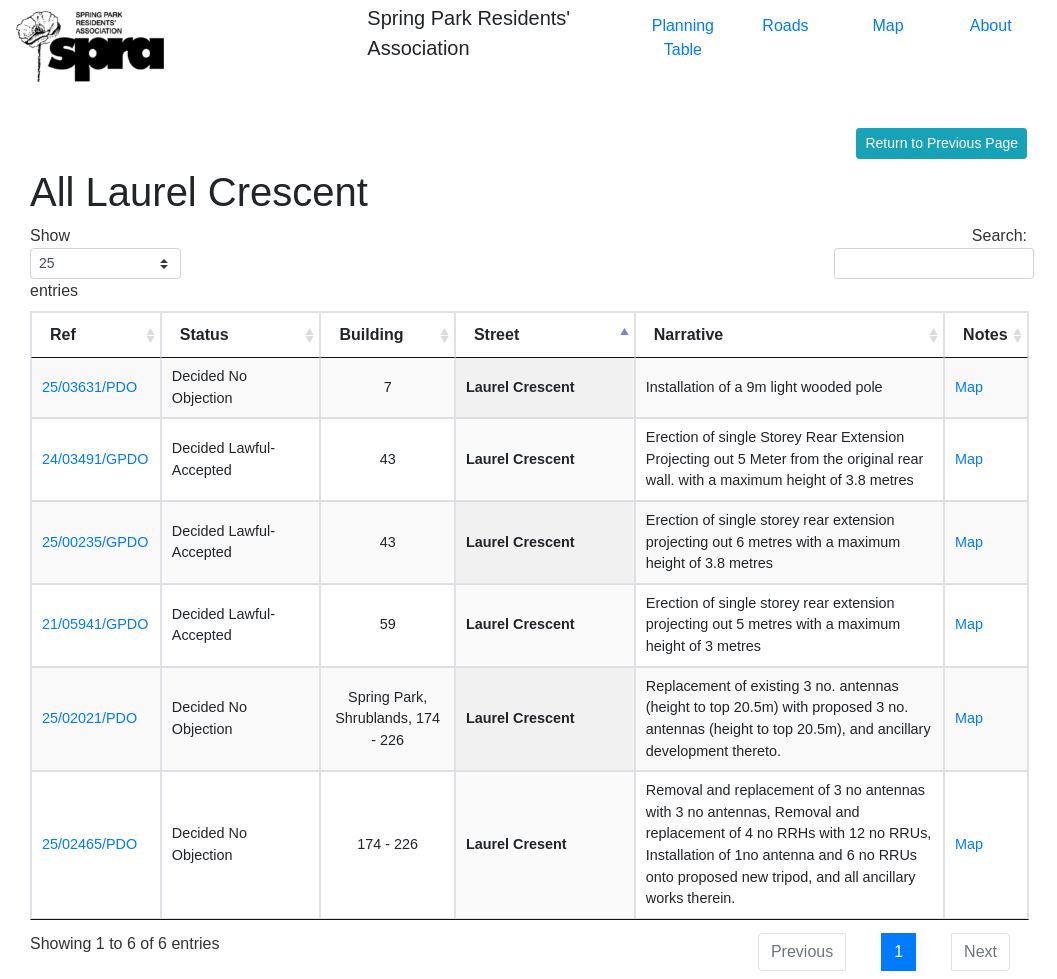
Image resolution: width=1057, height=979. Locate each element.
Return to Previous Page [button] (941, 143)
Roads (785, 25)
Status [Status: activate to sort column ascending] (204, 334)
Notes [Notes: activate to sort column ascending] (985, 334)
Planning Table (683, 37)
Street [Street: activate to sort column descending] (496, 334)
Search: (930, 253)
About (991, 25)
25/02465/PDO (89, 844)
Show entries (105, 263)
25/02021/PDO (89, 718)
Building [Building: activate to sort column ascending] (371, 334)
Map (888, 25)
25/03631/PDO (89, 387)
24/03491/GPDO (95, 459)
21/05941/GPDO (95, 624)
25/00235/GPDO (95, 542)
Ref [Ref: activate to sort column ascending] (63, 334)
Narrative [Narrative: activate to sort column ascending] (688, 334)
